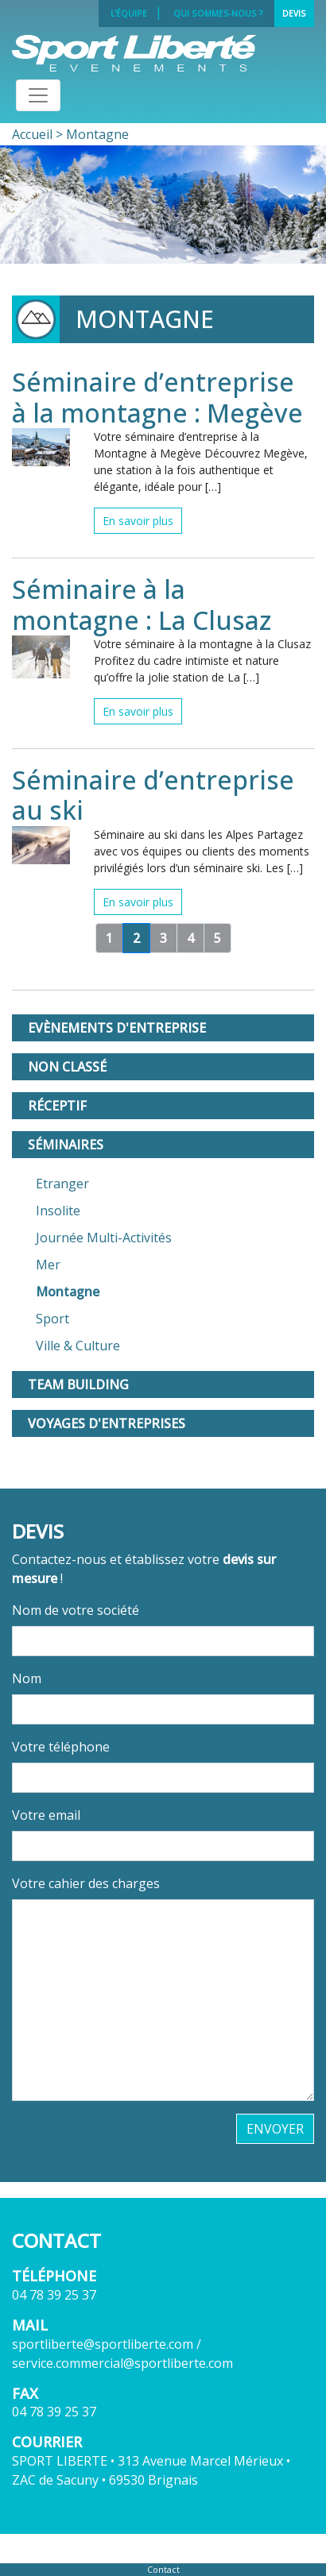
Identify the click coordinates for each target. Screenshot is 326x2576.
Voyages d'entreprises (106, 1423)
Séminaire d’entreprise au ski (153, 795)
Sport (52, 1318)
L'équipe (129, 13)
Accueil (32, 134)
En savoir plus (138, 520)
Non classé (67, 1067)
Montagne (67, 1291)
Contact (163, 2569)
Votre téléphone (61, 1746)
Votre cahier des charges (86, 1883)
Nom (26, 1678)
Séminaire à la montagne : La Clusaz (141, 604)
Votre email (46, 1815)
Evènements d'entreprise (117, 1028)
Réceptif (57, 1105)
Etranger (62, 1183)
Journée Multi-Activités (104, 1237)
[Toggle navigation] (38, 95)
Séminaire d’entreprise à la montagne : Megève (157, 397)
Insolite (58, 1210)
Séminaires (65, 1144)
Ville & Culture (78, 1345)
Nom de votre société (75, 1610)
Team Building (78, 1384)
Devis (294, 13)
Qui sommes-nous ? (218, 13)
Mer (48, 1264)
